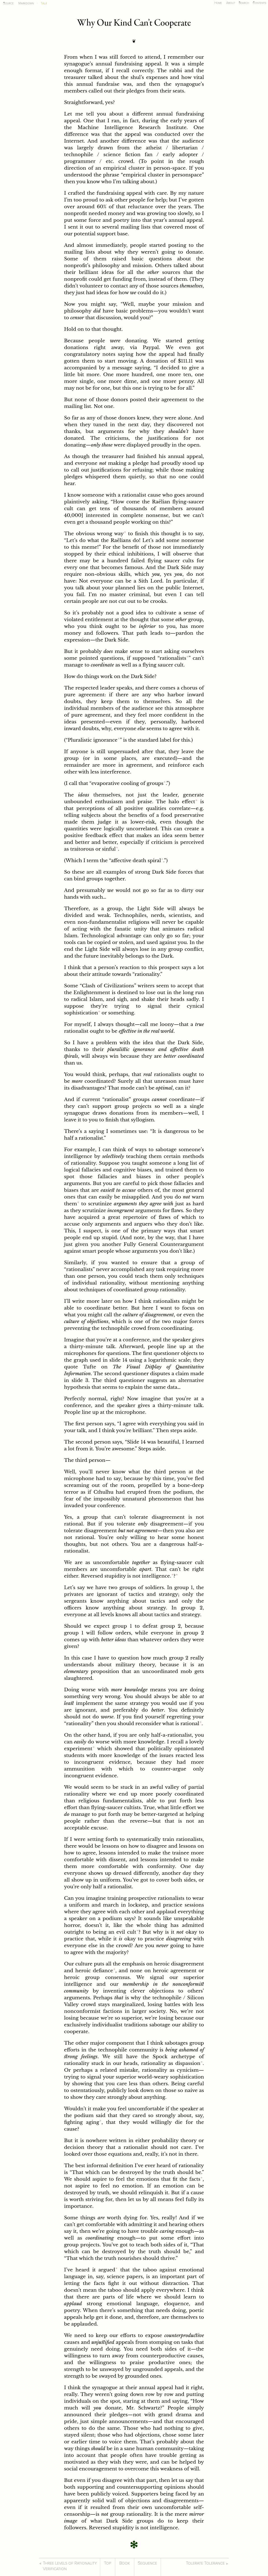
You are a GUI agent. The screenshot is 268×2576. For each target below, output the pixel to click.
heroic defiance (94, 1971)
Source (8, 3)
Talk (44, 3)
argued (106, 2270)
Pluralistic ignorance (92, 740)
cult (131, 1932)
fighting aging (81, 2122)
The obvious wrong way (94, 534)
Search (244, 3)
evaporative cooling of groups (127, 783)
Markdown (26, 3)
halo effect (182, 802)
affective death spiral (136, 860)
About (230, 3)
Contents (259, 3)
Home (218, 3)
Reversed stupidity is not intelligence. (126, 1576)
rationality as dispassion (170, 2063)
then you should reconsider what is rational (147, 1724)
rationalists (173, 658)
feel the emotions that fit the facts (158, 2179)
